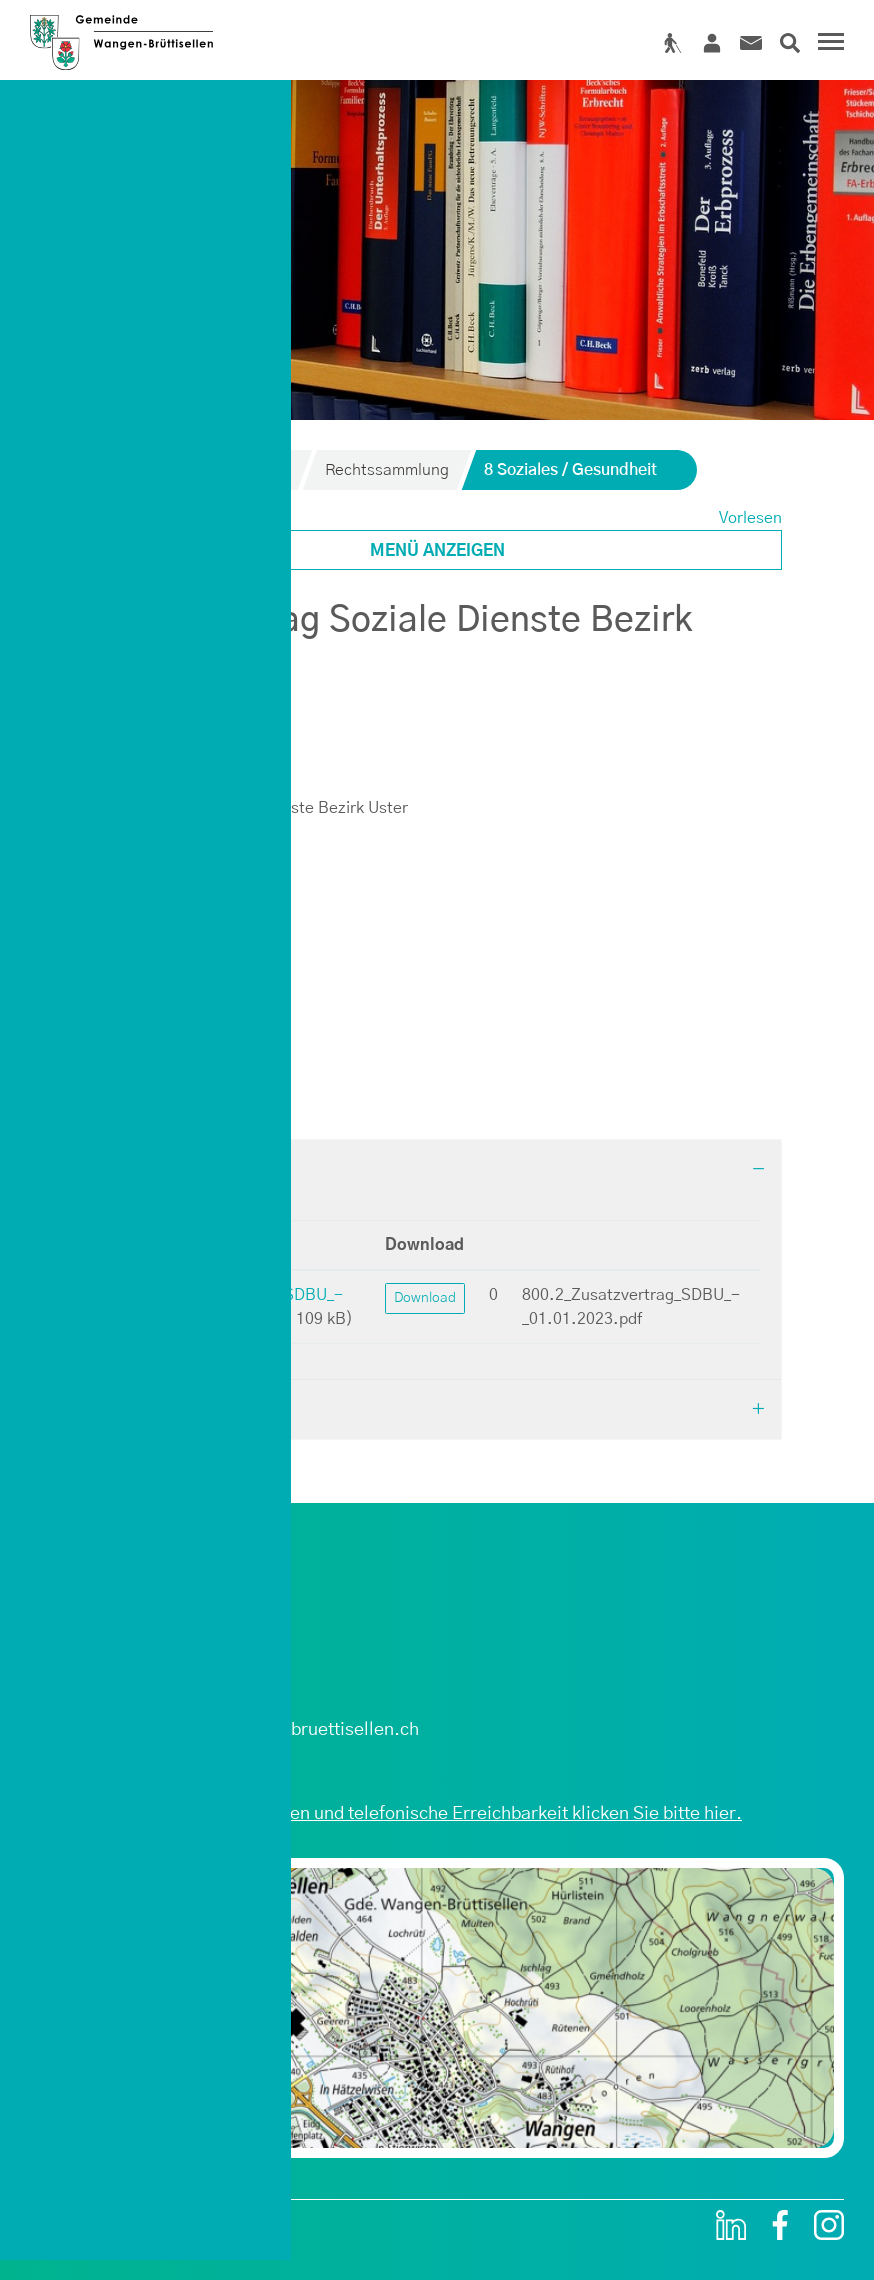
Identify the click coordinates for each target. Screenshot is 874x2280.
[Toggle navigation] (828, 44)
